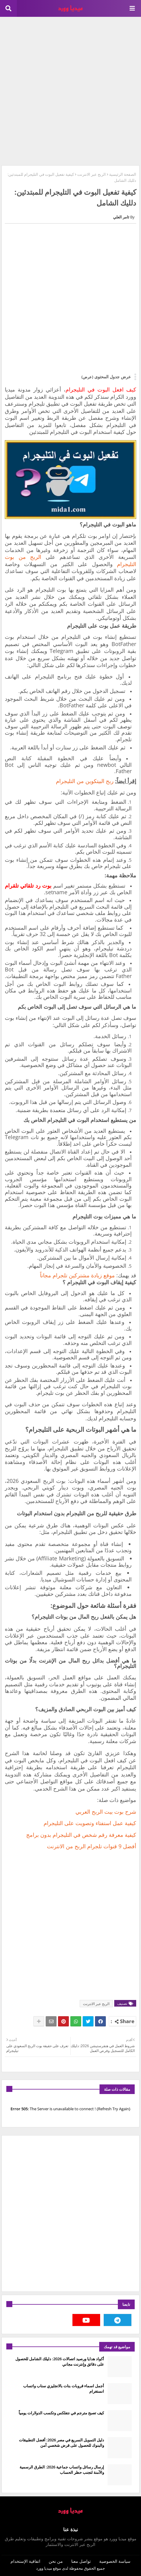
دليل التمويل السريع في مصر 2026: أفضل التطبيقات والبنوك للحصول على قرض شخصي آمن (61, 2442)
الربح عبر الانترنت (91, 174)
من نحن (56, 2561)
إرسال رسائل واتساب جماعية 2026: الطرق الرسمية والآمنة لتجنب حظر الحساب (62, 2469)
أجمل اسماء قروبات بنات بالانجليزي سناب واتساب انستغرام (63, 2388)
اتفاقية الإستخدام (25, 2561)
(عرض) (87, 377)
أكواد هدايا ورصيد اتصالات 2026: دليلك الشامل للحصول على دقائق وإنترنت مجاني (59, 2361)
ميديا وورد (44, 2568)
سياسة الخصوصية (114, 2561)
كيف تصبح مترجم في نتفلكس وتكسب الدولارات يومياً (61, 2413)
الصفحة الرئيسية (122, 174)
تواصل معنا (81, 2561)
